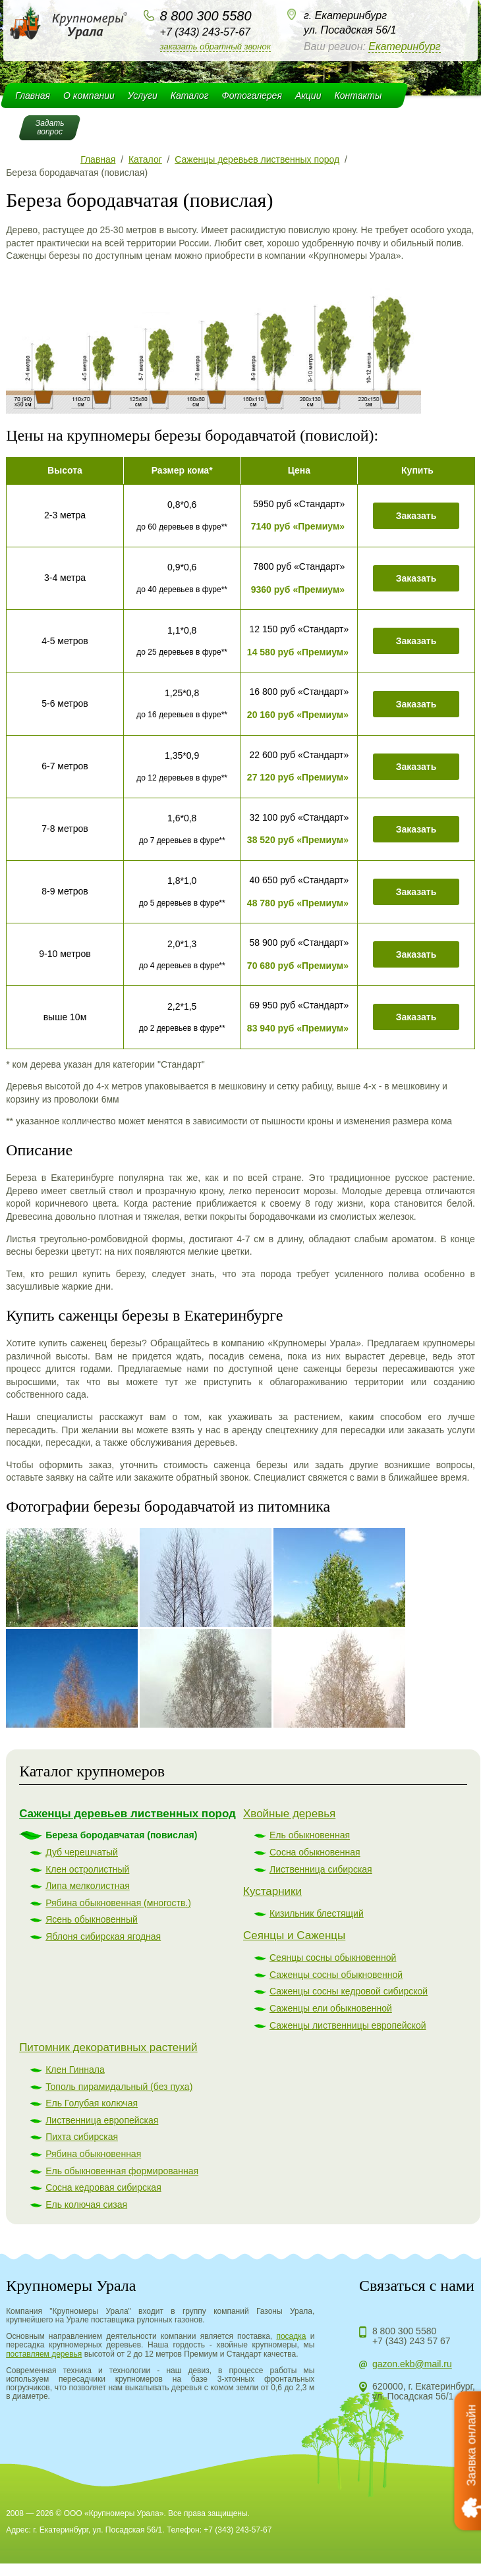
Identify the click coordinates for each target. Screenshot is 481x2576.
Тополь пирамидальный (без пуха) (118, 2086)
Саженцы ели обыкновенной (330, 2008)
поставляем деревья (44, 2354)
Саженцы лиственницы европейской (347, 2025)
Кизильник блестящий (316, 1913)
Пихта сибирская (81, 2136)
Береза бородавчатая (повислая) (121, 1835)
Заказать (416, 515)
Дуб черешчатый (81, 1852)
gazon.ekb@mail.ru (412, 2364)
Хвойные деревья (289, 1813)
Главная (32, 95)
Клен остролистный (87, 1869)
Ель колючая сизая (86, 2204)
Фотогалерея (252, 95)
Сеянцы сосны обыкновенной (332, 1957)
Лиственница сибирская (320, 1869)
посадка (291, 2336)
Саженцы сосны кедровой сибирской (348, 1991)
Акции (308, 95)
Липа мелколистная (87, 1885)
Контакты (358, 95)
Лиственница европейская (101, 2120)
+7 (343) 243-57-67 (205, 32)
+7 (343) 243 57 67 (411, 2341)
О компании (89, 95)
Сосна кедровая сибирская (103, 2187)
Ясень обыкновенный (91, 1919)
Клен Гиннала (75, 2069)
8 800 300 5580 (206, 16)
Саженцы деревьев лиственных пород (127, 1813)
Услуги (142, 95)
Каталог (190, 95)
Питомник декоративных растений (108, 2047)
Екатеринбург (404, 46)
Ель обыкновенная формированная (121, 2171)
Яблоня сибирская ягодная (103, 1936)
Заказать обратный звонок (215, 46)
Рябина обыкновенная (93, 2154)
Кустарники (272, 1891)
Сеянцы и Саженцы (294, 1935)
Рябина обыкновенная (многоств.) (118, 1903)
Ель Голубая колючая (91, 2103)
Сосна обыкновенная (314, 1852)
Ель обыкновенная (309, 1835)
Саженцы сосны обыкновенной (336, 1974)
